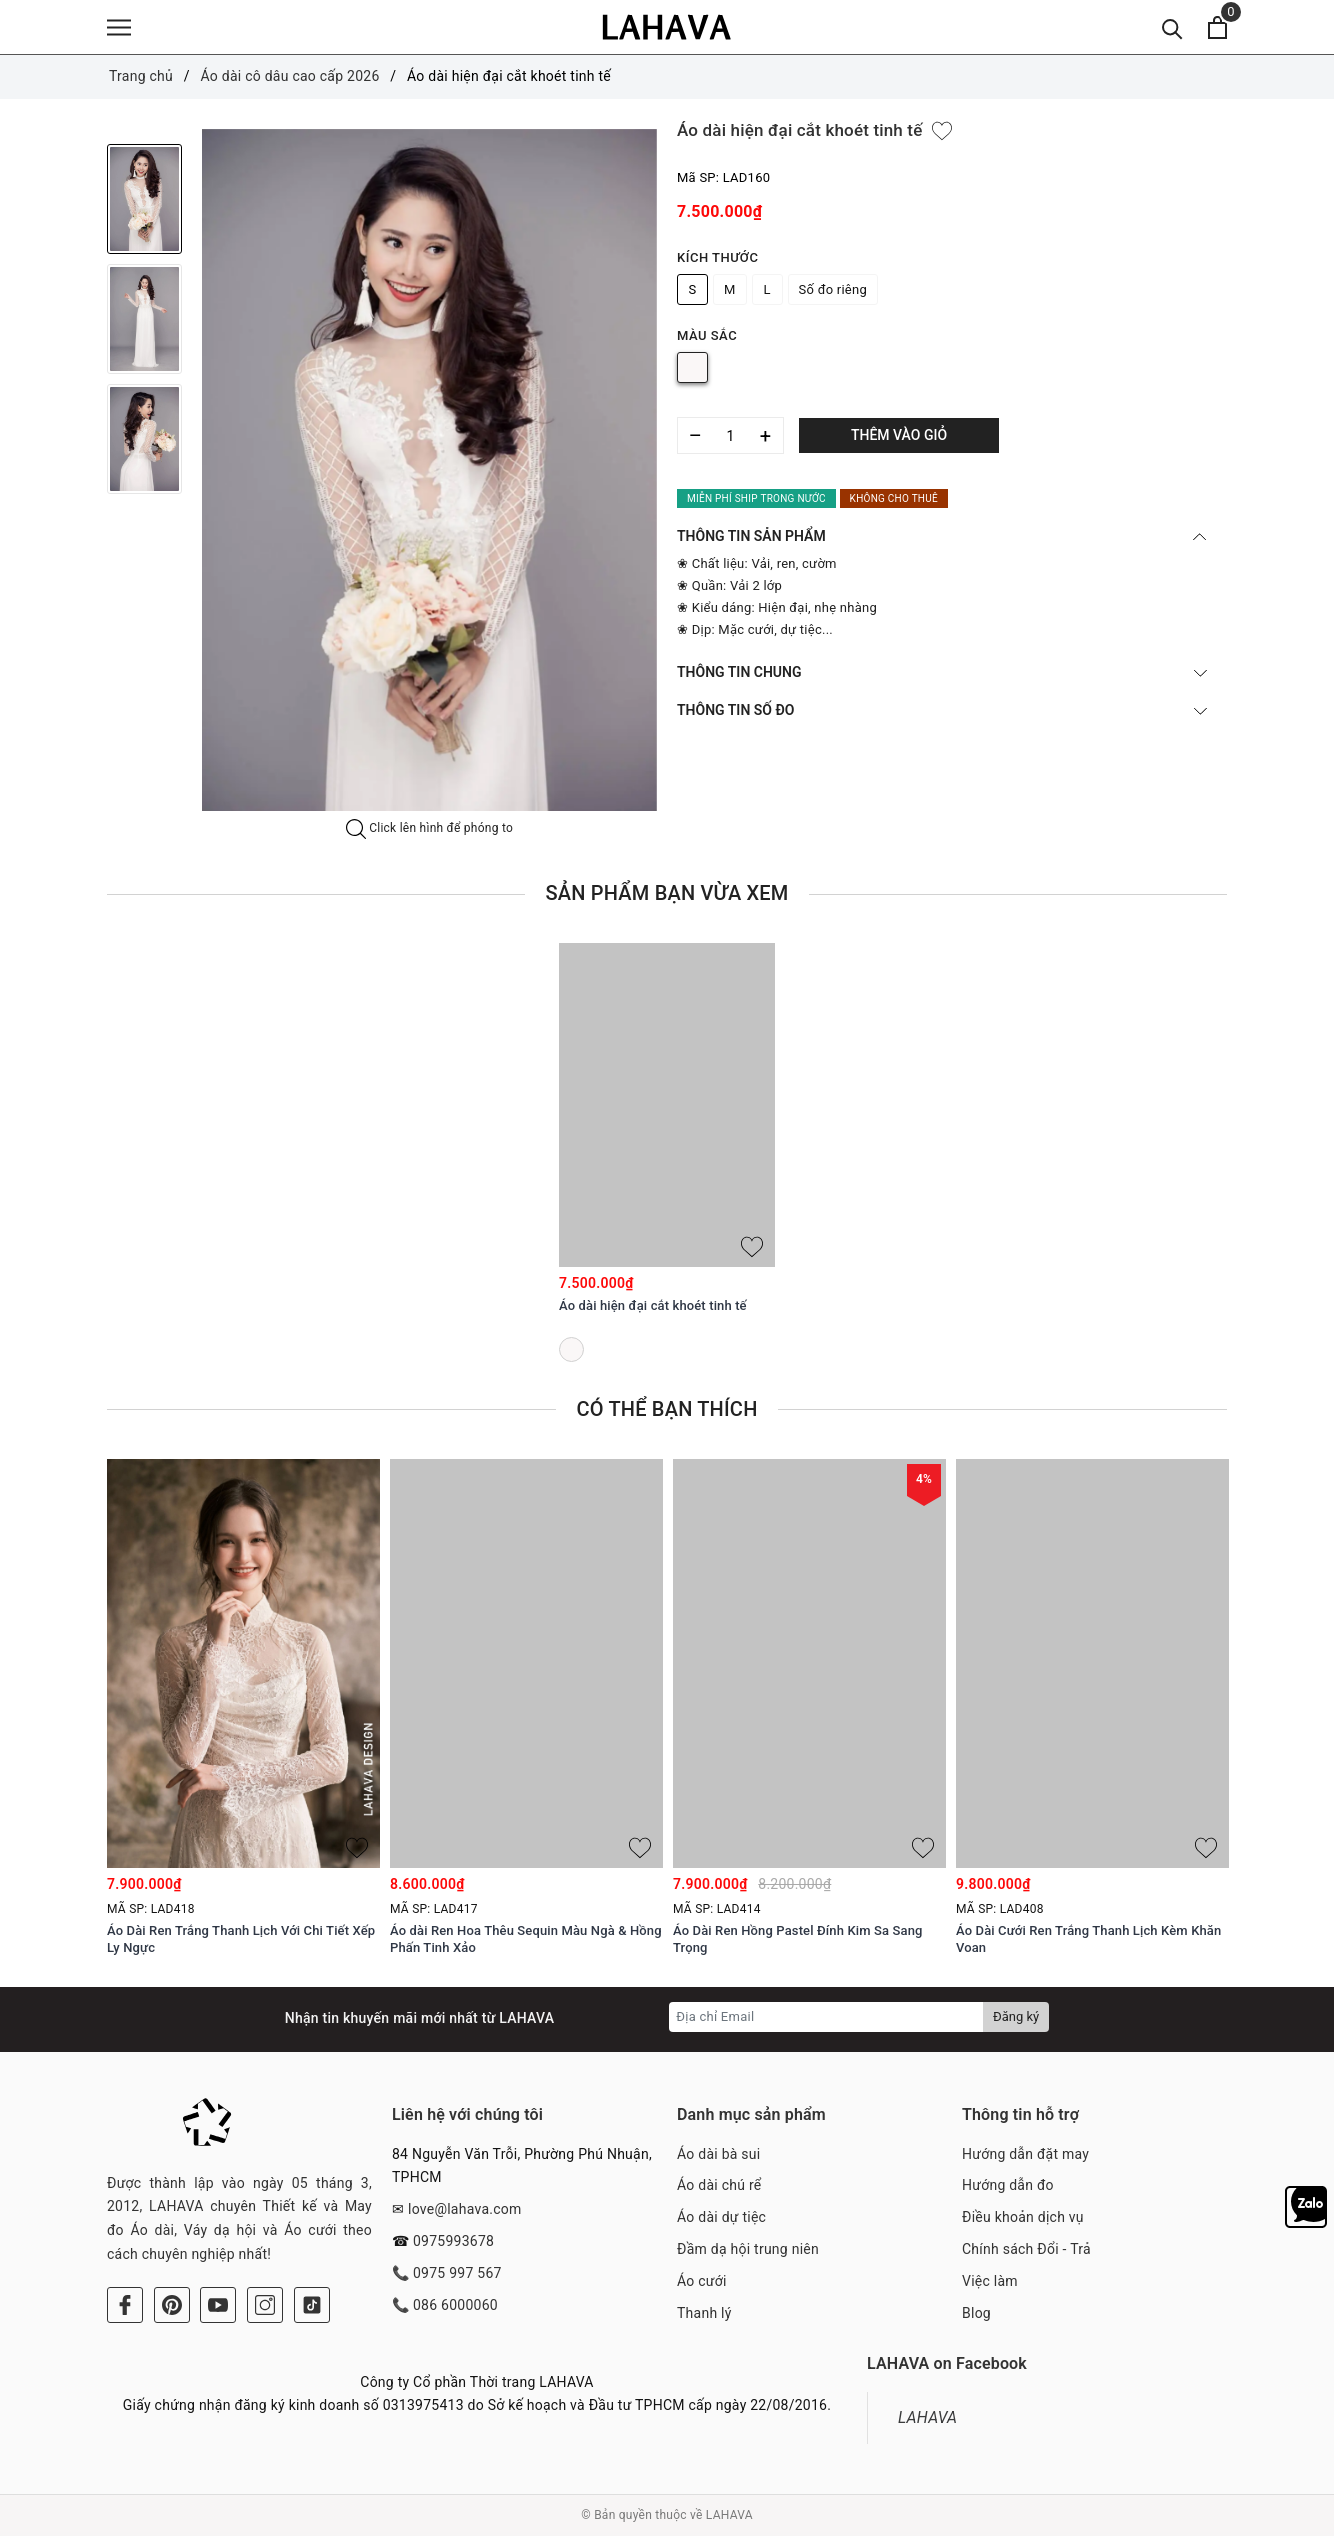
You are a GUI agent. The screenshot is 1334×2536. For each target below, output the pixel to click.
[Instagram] (265, 2305)
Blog (976, 2313)
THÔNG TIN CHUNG (942, 672)
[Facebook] (125, 2305)
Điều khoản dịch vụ (1023, 2217)
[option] (429, 470)
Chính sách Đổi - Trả (1026, 2249)
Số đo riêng (833, 289)
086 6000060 (455, 2305)
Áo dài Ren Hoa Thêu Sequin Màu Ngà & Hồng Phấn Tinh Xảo (526, 1939)
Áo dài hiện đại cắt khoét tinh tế (653, 1305)
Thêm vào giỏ (899, 435)
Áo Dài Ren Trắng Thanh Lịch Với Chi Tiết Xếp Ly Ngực (241, 1939)
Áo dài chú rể (719, 2185)
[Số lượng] (730, 435)
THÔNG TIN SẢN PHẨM (942, 536)
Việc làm (990, 2281)
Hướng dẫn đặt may (1025, 2154)
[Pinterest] (172, 2305)
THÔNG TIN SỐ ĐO (942, 710)
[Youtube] (218, 2305)
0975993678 (453, 2241)
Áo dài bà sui (718, 2154)
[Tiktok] (312, 2305)
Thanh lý (704, 2313)
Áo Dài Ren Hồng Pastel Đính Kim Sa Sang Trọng (798, 1939)
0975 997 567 (457, 2273)
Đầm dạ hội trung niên (748, 2249)
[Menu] (119, 27)
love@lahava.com (465, 2209)
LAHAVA (927, 2417)
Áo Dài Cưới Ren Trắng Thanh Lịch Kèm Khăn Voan (1088, 1939)
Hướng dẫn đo (1008, 2185)
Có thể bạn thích (666, 1409)
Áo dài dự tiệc (721, 2217)
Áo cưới (702, 2281)
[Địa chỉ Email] (826, 2017)
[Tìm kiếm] (1172, 27)
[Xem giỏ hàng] (1217, 27)
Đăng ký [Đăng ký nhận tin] (1016, 2016)
